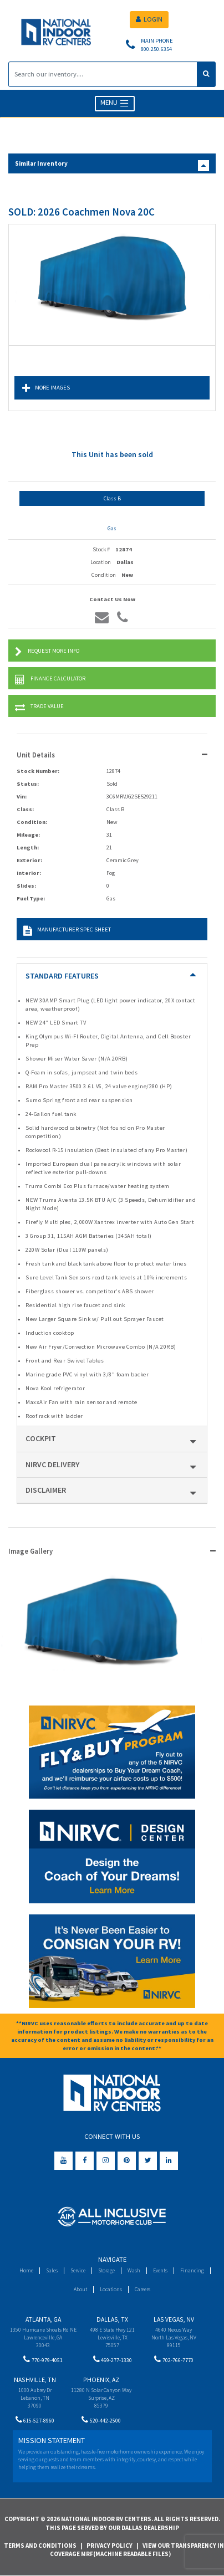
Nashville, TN (35, 2379)
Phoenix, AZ (101, 2379)
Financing (192, 2270)
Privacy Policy (109, 2545)
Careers (142, 2289)
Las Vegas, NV (174, 2319)
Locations (111, 2289)
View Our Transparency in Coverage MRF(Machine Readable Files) (137, 2550)
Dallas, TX (112, 2319)
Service (77, 2270)
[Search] (102, 74)
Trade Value (39, 707)
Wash (134, 2270)
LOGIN (149, 19)
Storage (106, 2270)
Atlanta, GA (43, 2319)
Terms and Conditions (40, 2545)
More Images (46, 388)
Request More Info (47, 652)
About (80, 2289)
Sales (52, 2270)
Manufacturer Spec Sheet (67, 930)
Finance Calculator (50, 679)
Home (26, 2270)
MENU (115, 103)
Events (160, 2270)
